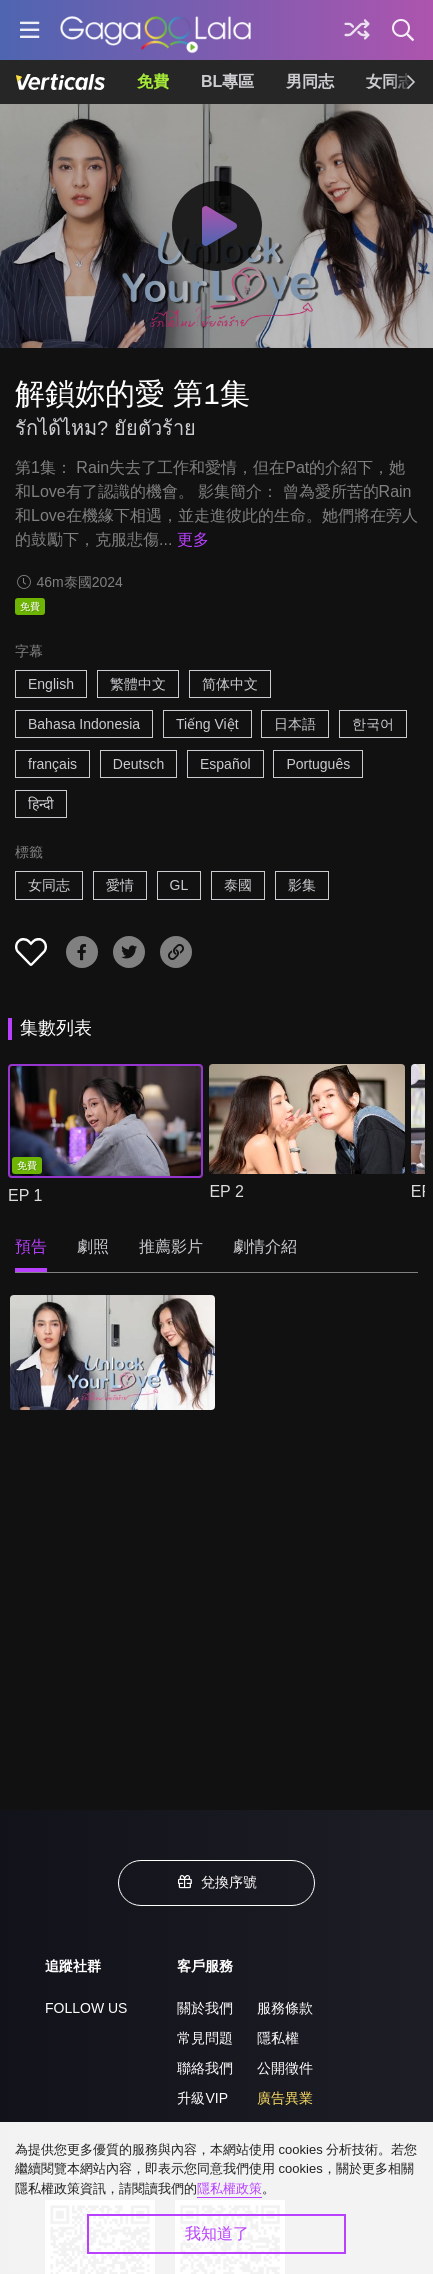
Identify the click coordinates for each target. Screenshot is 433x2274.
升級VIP (202, 2098)
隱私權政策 (229, 2188)
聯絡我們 (205, 2068)
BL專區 (227, 81)
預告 (31, 1246)
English (51, 684)
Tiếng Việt (207, 724)
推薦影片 (171, 1246)
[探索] (357, 30)
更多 (193, 539)
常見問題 (205, 2038)
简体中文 (230, 684)
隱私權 (278, 2038)
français (52, 764)
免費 (153, 81)
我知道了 (217, 2233)
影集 (302, 885)
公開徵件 (285, 2068)
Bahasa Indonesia (84, 724)
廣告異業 (285, 2098)
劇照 (93, 1246)
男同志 (310, 81)
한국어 (373, 724)
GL (179, 885)
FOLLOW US (86, 2008)
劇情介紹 (265, 1246)
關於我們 (205, 2008)
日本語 (295, 724)
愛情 (120, 885)
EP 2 (226, 1191)
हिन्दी (41, 804)
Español (225, 764)
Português (318, 764)
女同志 (49, 885)
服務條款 (285, 2008)
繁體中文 (138, 684)
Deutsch (138, 764)
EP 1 (25, 1195)
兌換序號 (217, 1882)
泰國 (238, 885)
